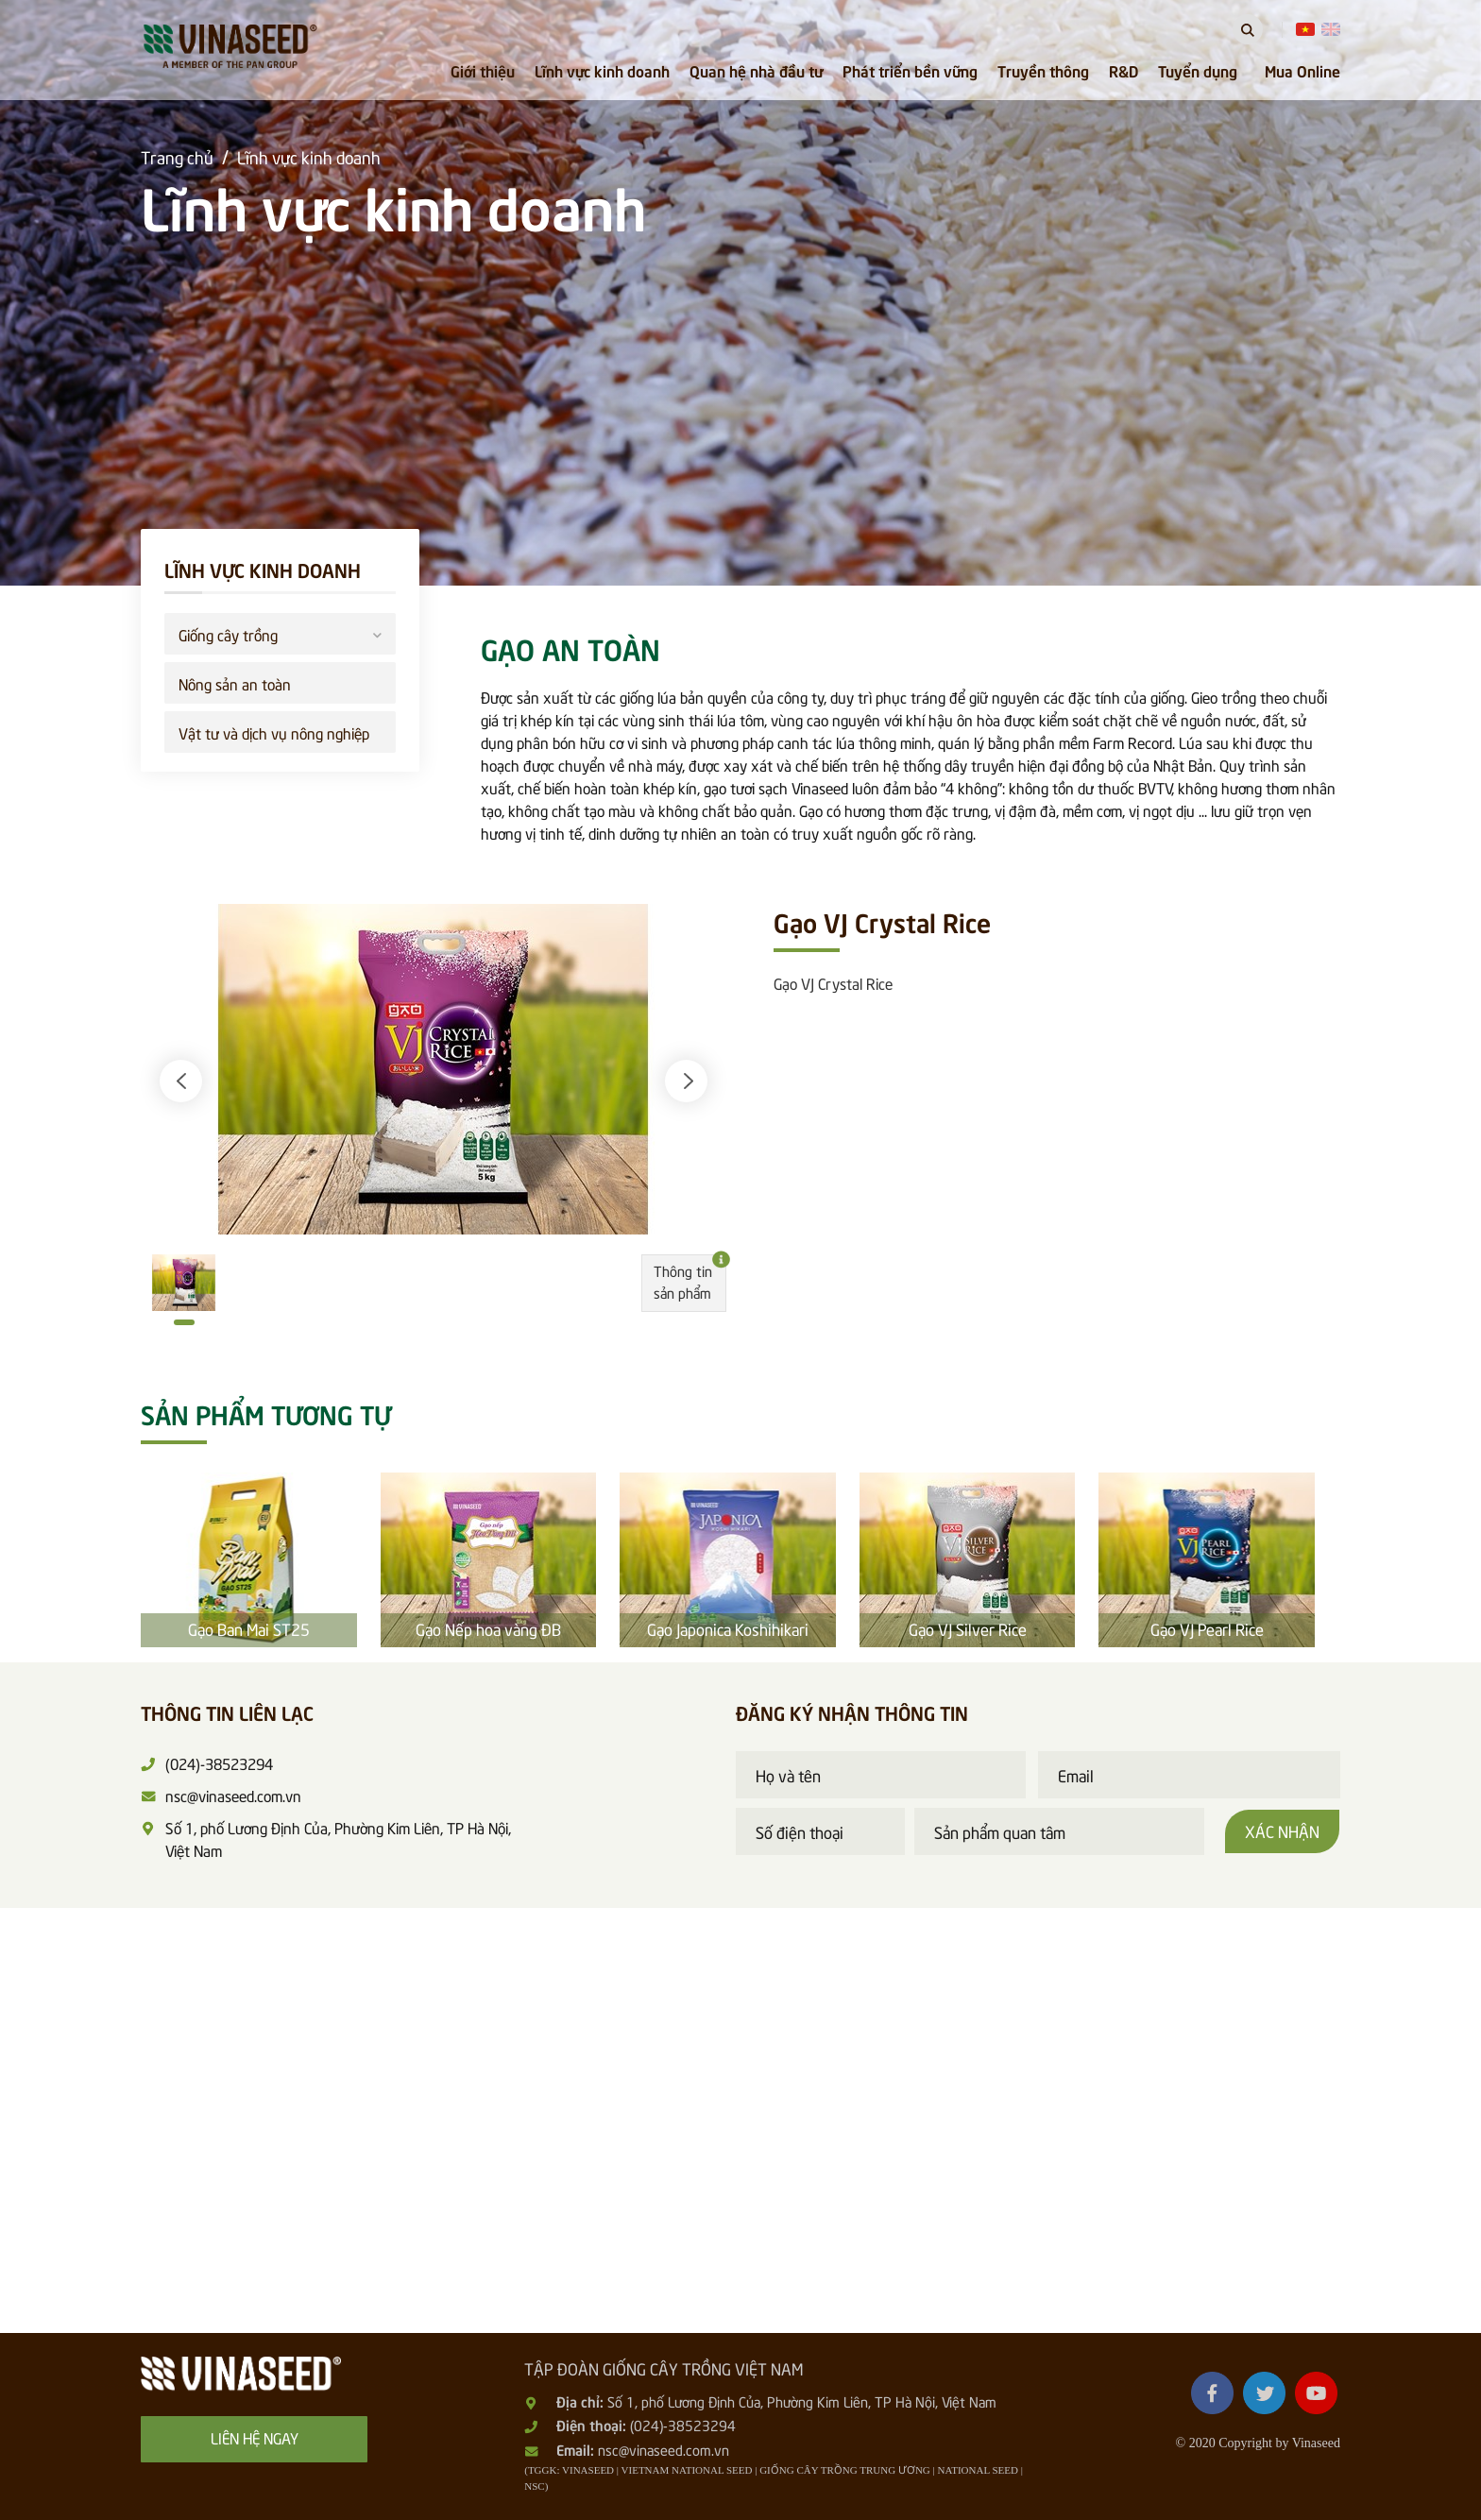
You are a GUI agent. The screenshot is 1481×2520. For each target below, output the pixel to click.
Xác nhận (1282, 1830)
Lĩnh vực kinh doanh (602, 70)
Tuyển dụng (1197, 70)
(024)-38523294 (683, 2424)
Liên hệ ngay (254, 2436)
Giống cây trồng (280, 632)
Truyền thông (1043, 70)
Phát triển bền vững (910, 70)
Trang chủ (177, 156)
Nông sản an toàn (235, 683)
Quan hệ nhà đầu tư (756, 70)
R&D (1123, 70)
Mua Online (1302, 70)
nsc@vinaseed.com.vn (663, 2449)
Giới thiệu (483, 70)
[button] (181, 1081)
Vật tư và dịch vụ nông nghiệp (274, 732)
